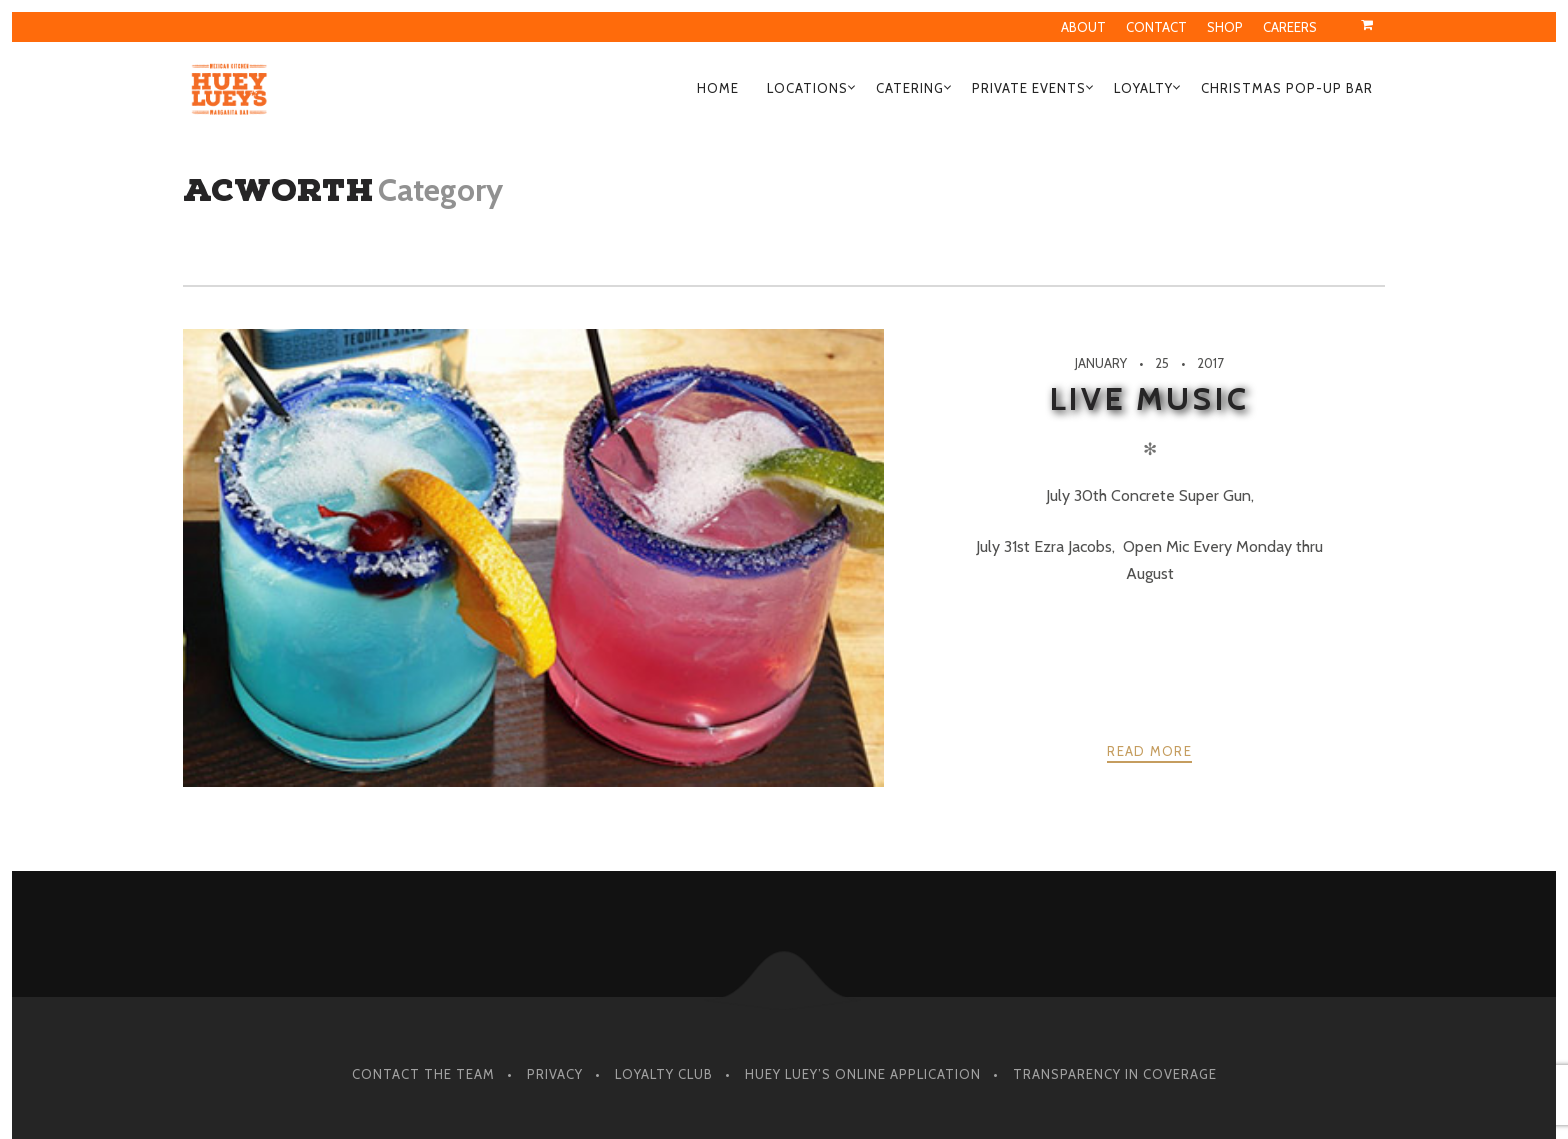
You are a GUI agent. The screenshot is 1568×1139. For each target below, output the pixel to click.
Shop (1225, 27)
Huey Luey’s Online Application (863, 1074)
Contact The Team (423, 1074)
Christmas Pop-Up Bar (1287, 88)
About (1083, 27)
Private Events (1029, 88)
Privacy (555, 1074)
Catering (910, 88)
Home (718, 88)
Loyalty (1143, 88)
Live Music (1149, 398)
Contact (1156, 27)
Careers (1290, 27)
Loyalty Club (664, 1074)
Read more (1149, 751)
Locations (807, 88)
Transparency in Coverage (1115, 1074)
